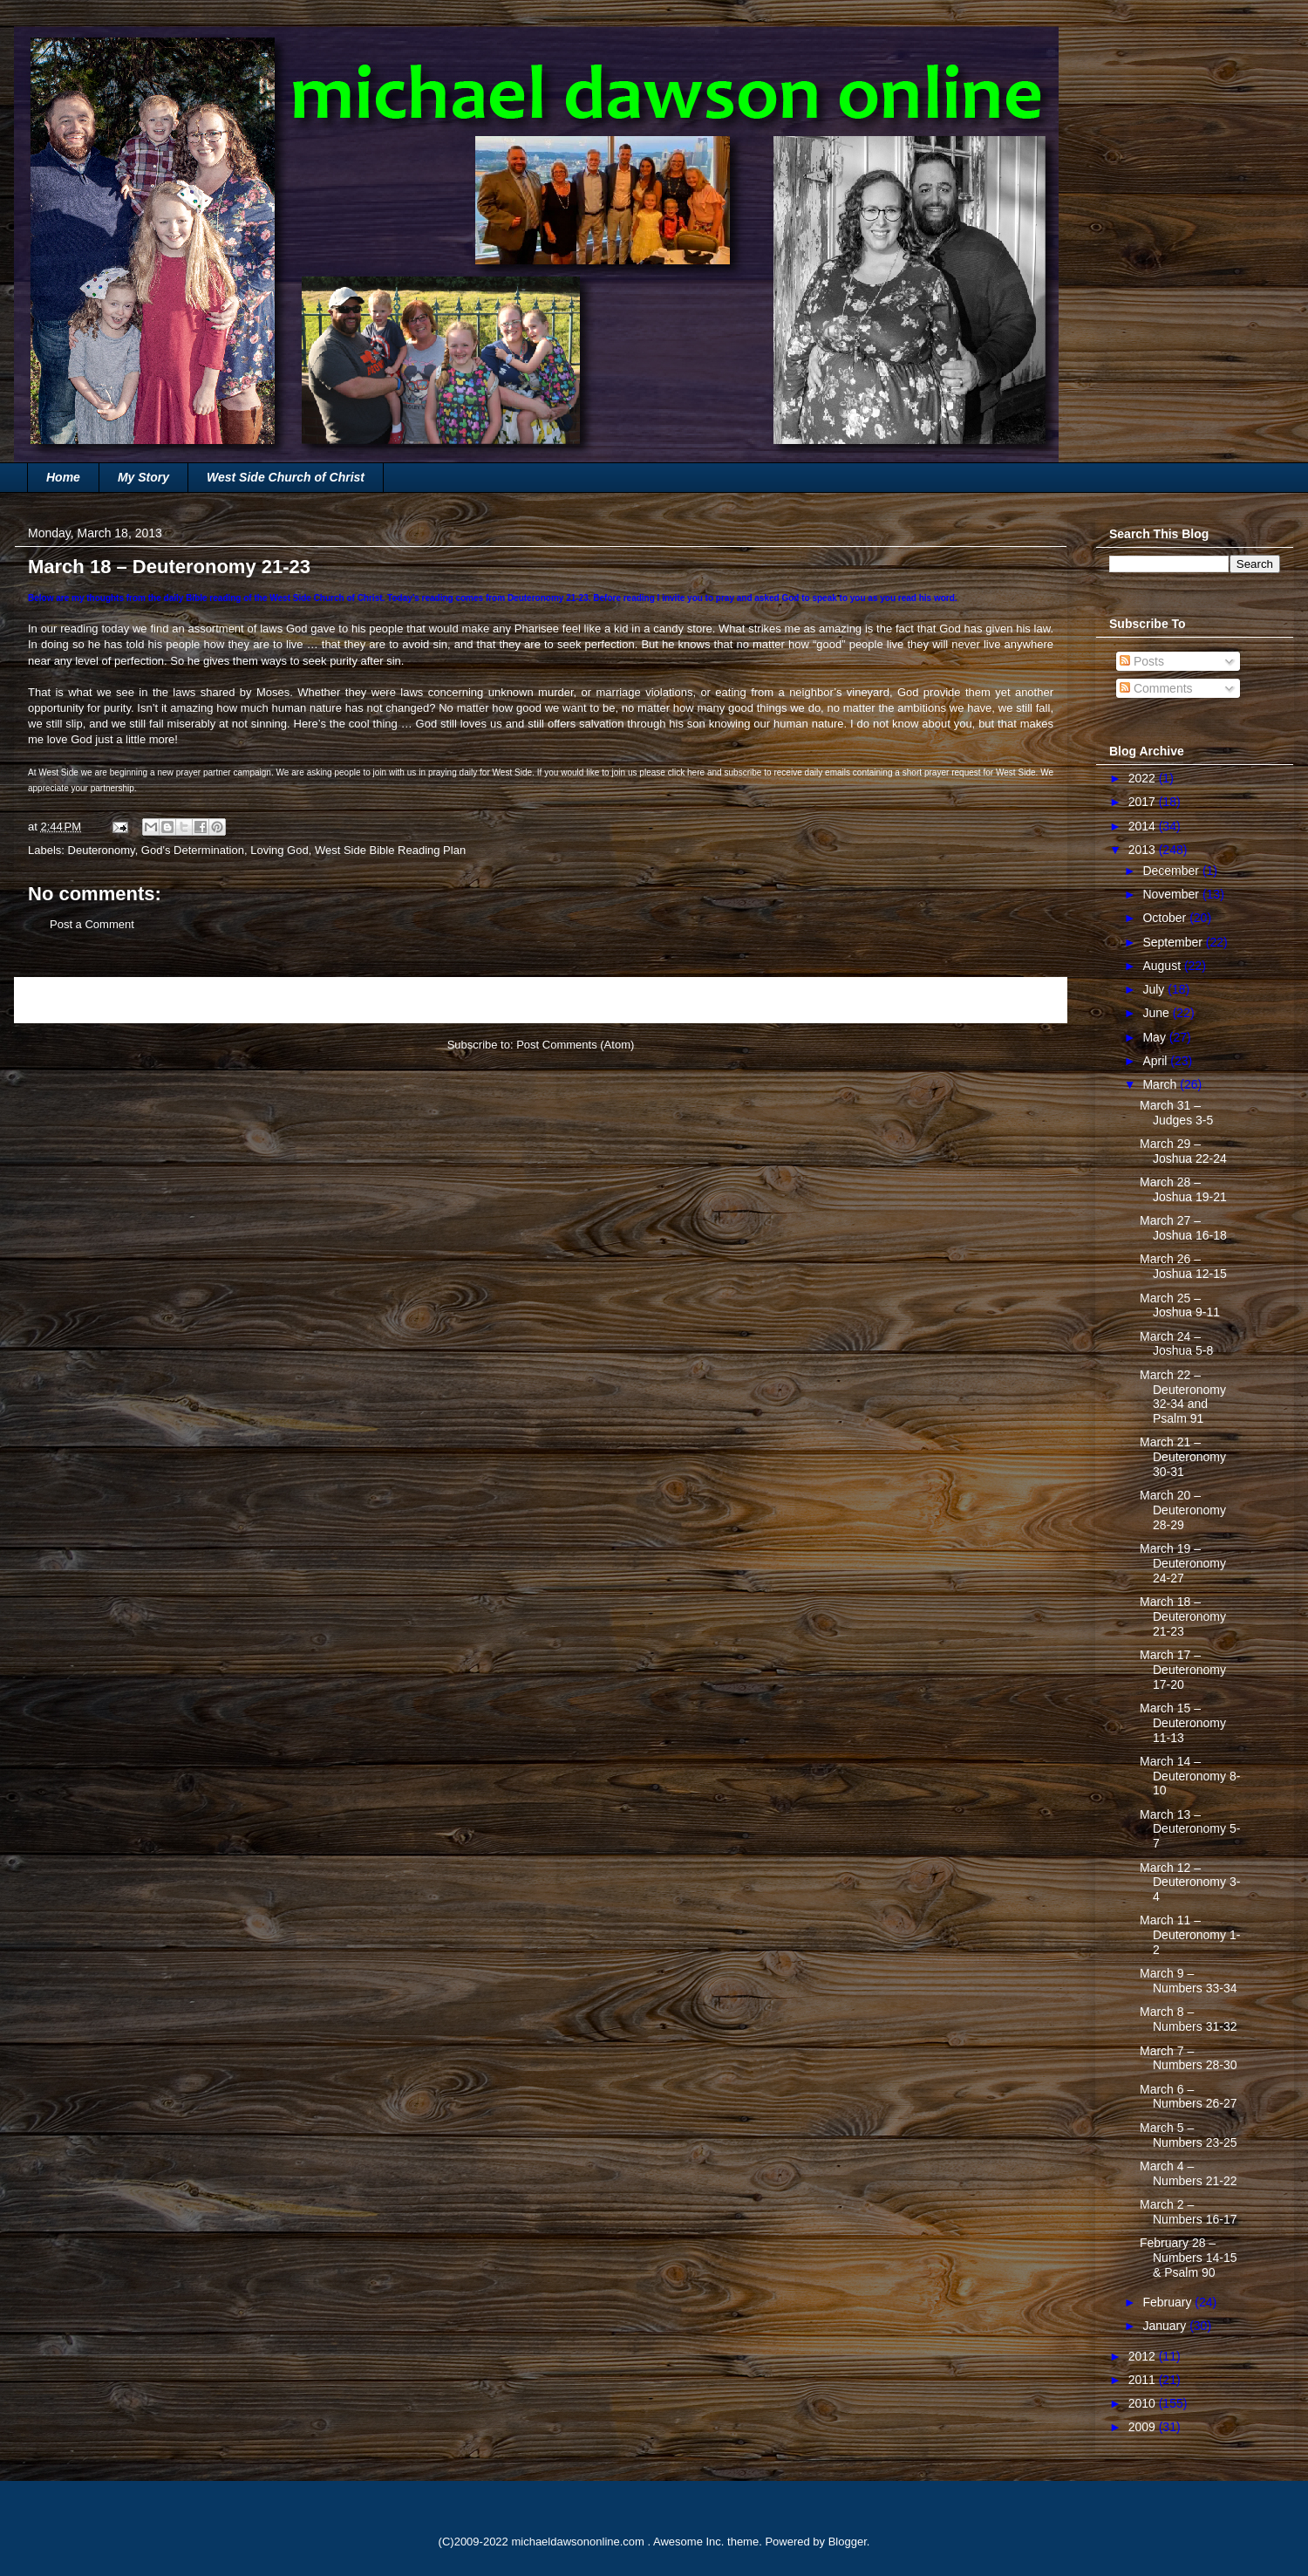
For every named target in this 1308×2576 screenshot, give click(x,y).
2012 (1143, 2356)
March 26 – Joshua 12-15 (1183, 1266)
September (1173, 942)
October (1165, 918)
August (1162, 966)
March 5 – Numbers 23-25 (1188, 2135)
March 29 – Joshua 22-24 (1183, 1151)
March (1161, 1084)
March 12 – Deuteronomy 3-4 (1190, 1882)
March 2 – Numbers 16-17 (1188, 2211)
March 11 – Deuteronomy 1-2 (1190, 1935)
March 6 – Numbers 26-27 (1188, 2096)
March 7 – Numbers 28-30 (1188, 2058)
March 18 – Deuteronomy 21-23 (1183, 1616)
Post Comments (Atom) (575, 1044)
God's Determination (192, 850)
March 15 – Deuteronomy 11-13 (1183, 1723)
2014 (1143, 826)
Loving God (279, 850)
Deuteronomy (101, 850)
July (1155, 989)
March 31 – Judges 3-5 (1176, 1112)
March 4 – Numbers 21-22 (1188, 2173)
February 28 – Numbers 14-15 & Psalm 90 (1188, 2257)
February (1168, 2302)
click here (686, 772)
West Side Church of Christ (285, 477)
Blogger (847, 2541)
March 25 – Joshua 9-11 (1180, 1305)
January (1165, 2326)
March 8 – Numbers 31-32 (1188, 2019)
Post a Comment (92, 924)
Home (63, 477)
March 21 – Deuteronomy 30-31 (1183, 1457)
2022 (1143, 778)
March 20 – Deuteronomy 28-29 (1183, 1510)
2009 (1143, 2427)
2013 (1143, 850)
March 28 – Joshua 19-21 (1183, 1189)
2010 (1143, 2403)
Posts (1142, 661)
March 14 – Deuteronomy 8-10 (1190, 1776)
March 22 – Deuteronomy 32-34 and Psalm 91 (1183, 1396)
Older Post (1021, 1000)
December (1172, 871)
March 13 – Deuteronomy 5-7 (1190, 1829)
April (1156, 1061)
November (1172, 894)
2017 (1143, 802)
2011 (1143, 2380)
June (1157, 1013)
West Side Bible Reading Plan (390, 850)
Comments (1156, 688)
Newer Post (63, 1000)
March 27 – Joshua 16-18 (1183, 1227)
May (1155, 1037)
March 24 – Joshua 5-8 (1176, 1343)
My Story (143, 477)
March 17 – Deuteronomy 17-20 (1183, 1669)
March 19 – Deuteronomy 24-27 (1183, 1563)
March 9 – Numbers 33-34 (1188, 1980)
